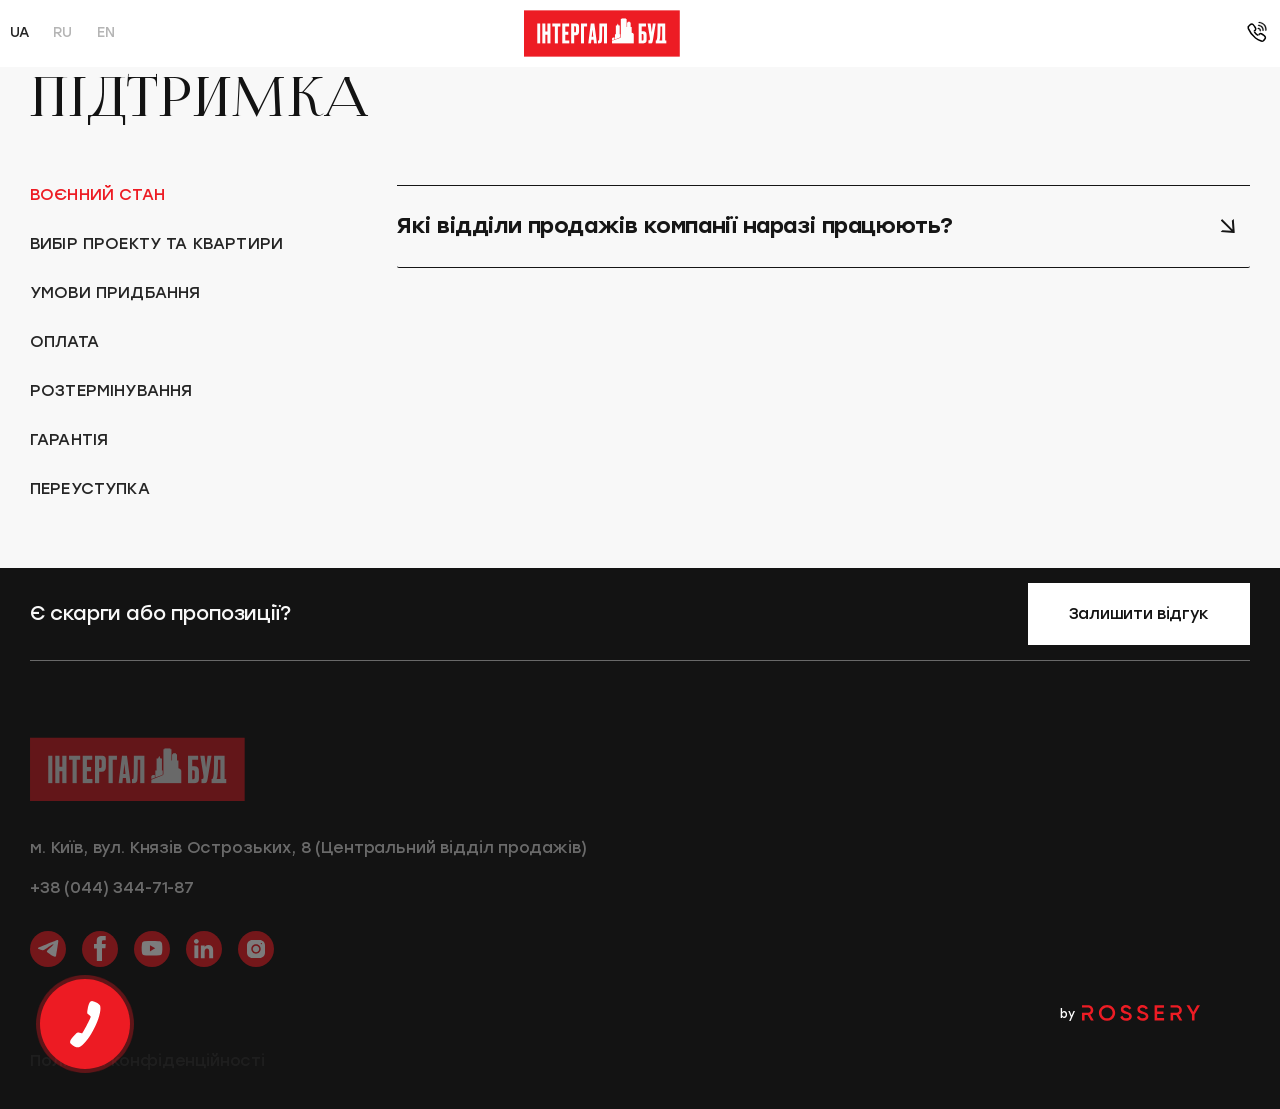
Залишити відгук (1139, 613)
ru (62, 32)
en (105, 32)
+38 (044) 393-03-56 (1144, 33)
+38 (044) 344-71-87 (112, 896)
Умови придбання (433, 33)
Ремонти (737, 33)
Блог (813, 33)
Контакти (994, 33)
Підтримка (894, 33)
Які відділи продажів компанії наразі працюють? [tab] (818, 225)
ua (19, 32)
